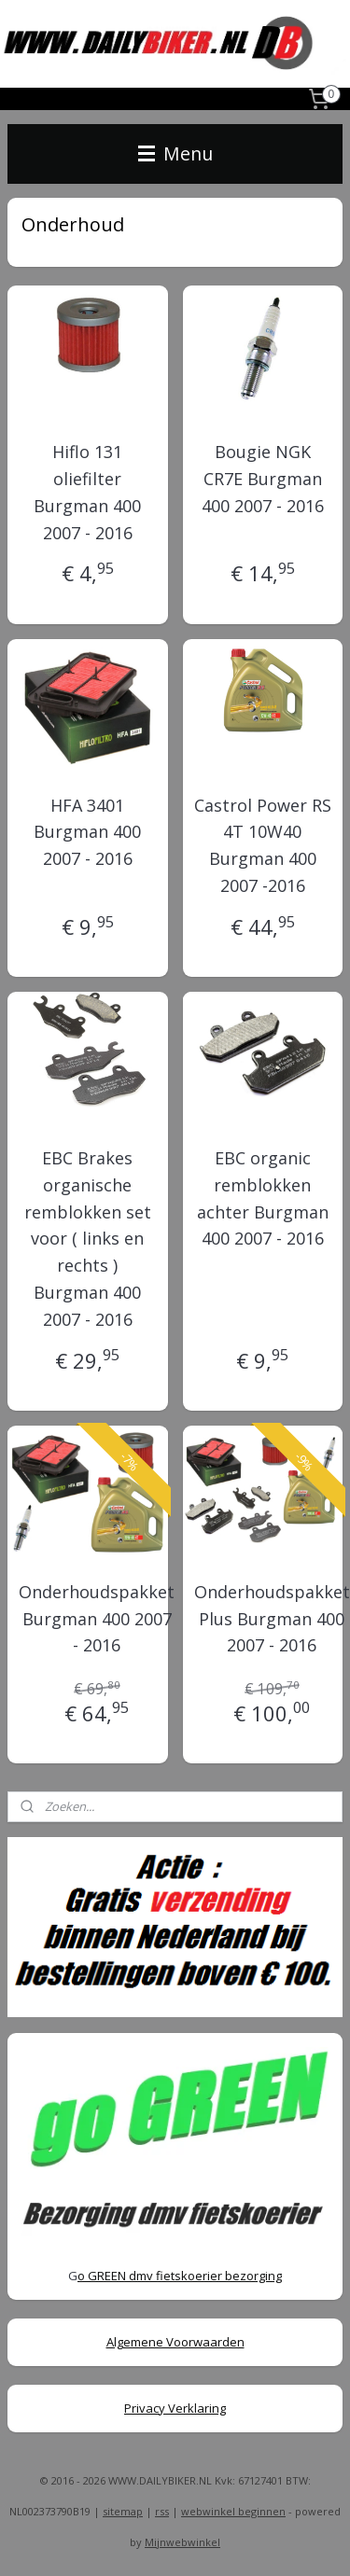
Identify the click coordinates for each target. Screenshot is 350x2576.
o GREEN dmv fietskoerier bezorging (179, 2275)
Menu (175, 153)
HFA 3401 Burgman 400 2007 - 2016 (87, 831)
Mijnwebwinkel (182, 2542)
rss (162, 2511)
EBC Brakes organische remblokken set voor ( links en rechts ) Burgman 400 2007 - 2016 (87, 1238)
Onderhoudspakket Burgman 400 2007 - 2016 (97, 1618)
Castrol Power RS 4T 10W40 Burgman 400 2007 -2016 (262, 844)
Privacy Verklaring (175, 2408)
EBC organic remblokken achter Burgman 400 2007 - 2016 (263, 1198)
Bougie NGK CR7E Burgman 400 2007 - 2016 (263, 478)
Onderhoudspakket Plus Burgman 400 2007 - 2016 (272, 1618)
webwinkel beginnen (233, 2511)
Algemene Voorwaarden (175, 2341)
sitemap (123, 2511)
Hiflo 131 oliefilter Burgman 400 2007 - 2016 (87, 491)
